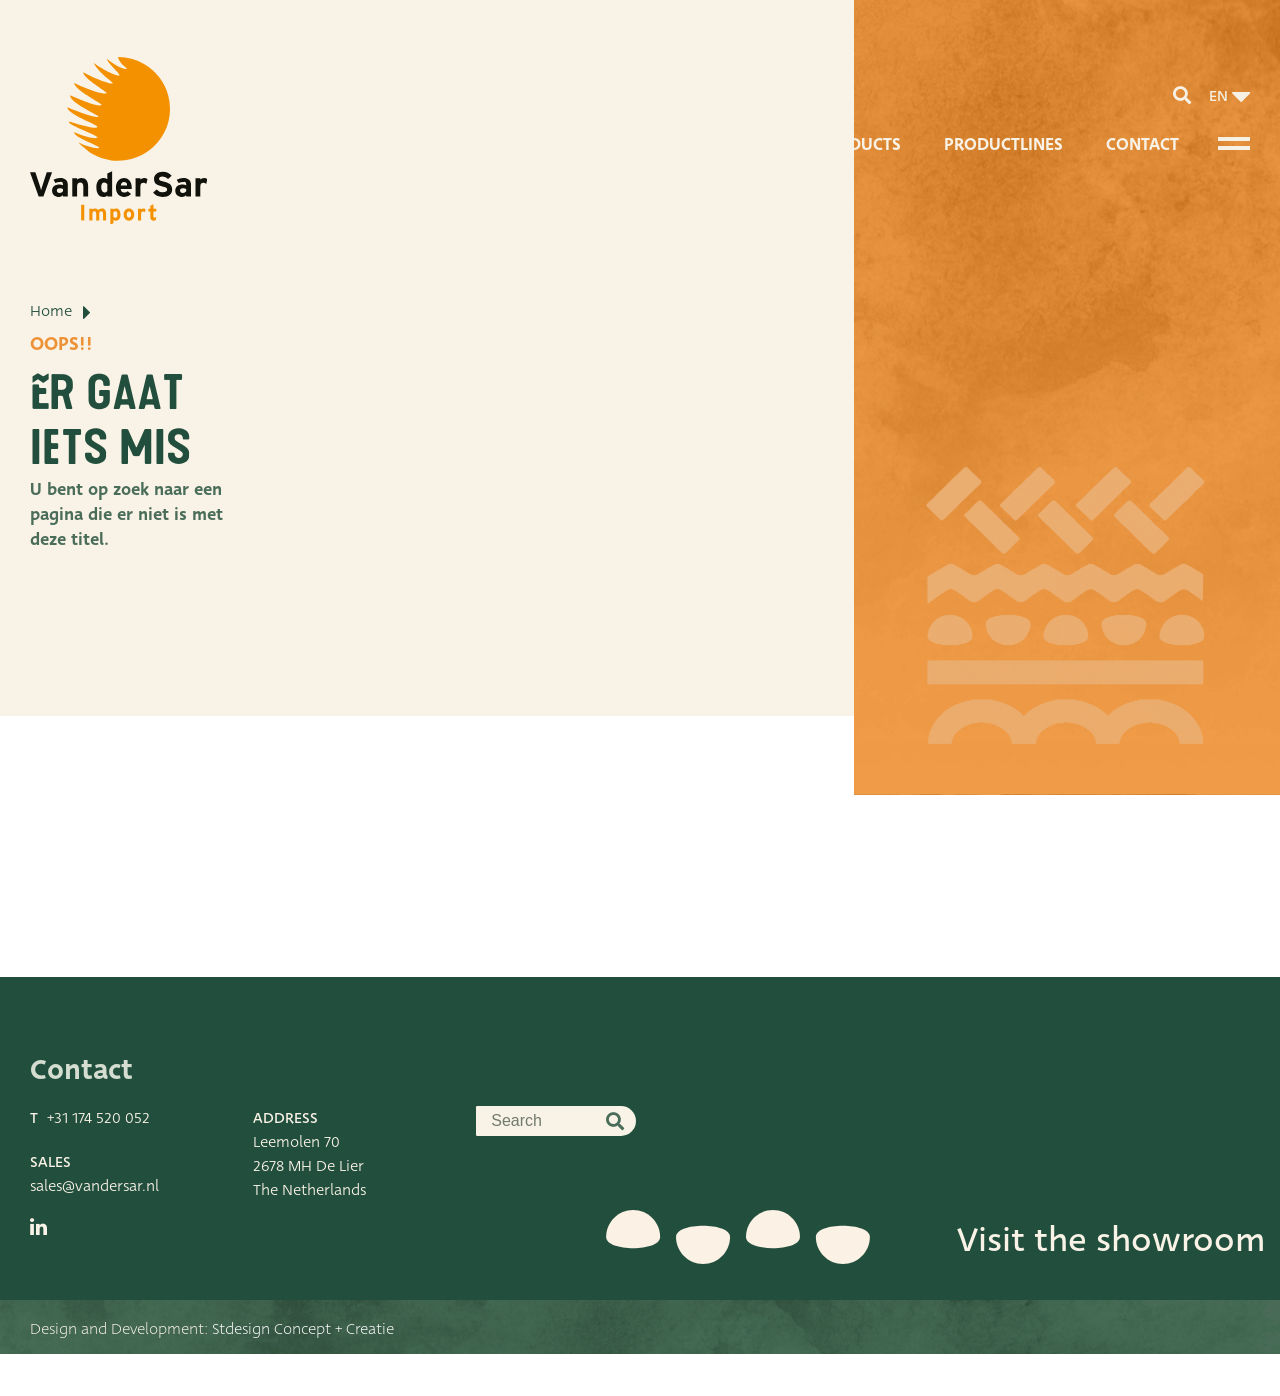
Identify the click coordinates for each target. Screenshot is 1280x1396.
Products (858, 144)
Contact (1142, 144)
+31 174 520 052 (98, 1160)
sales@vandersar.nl (94, 1228)
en (1218, 96)
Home (51, 385)
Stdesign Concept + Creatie (303, 1371)
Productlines (1003, 144)
